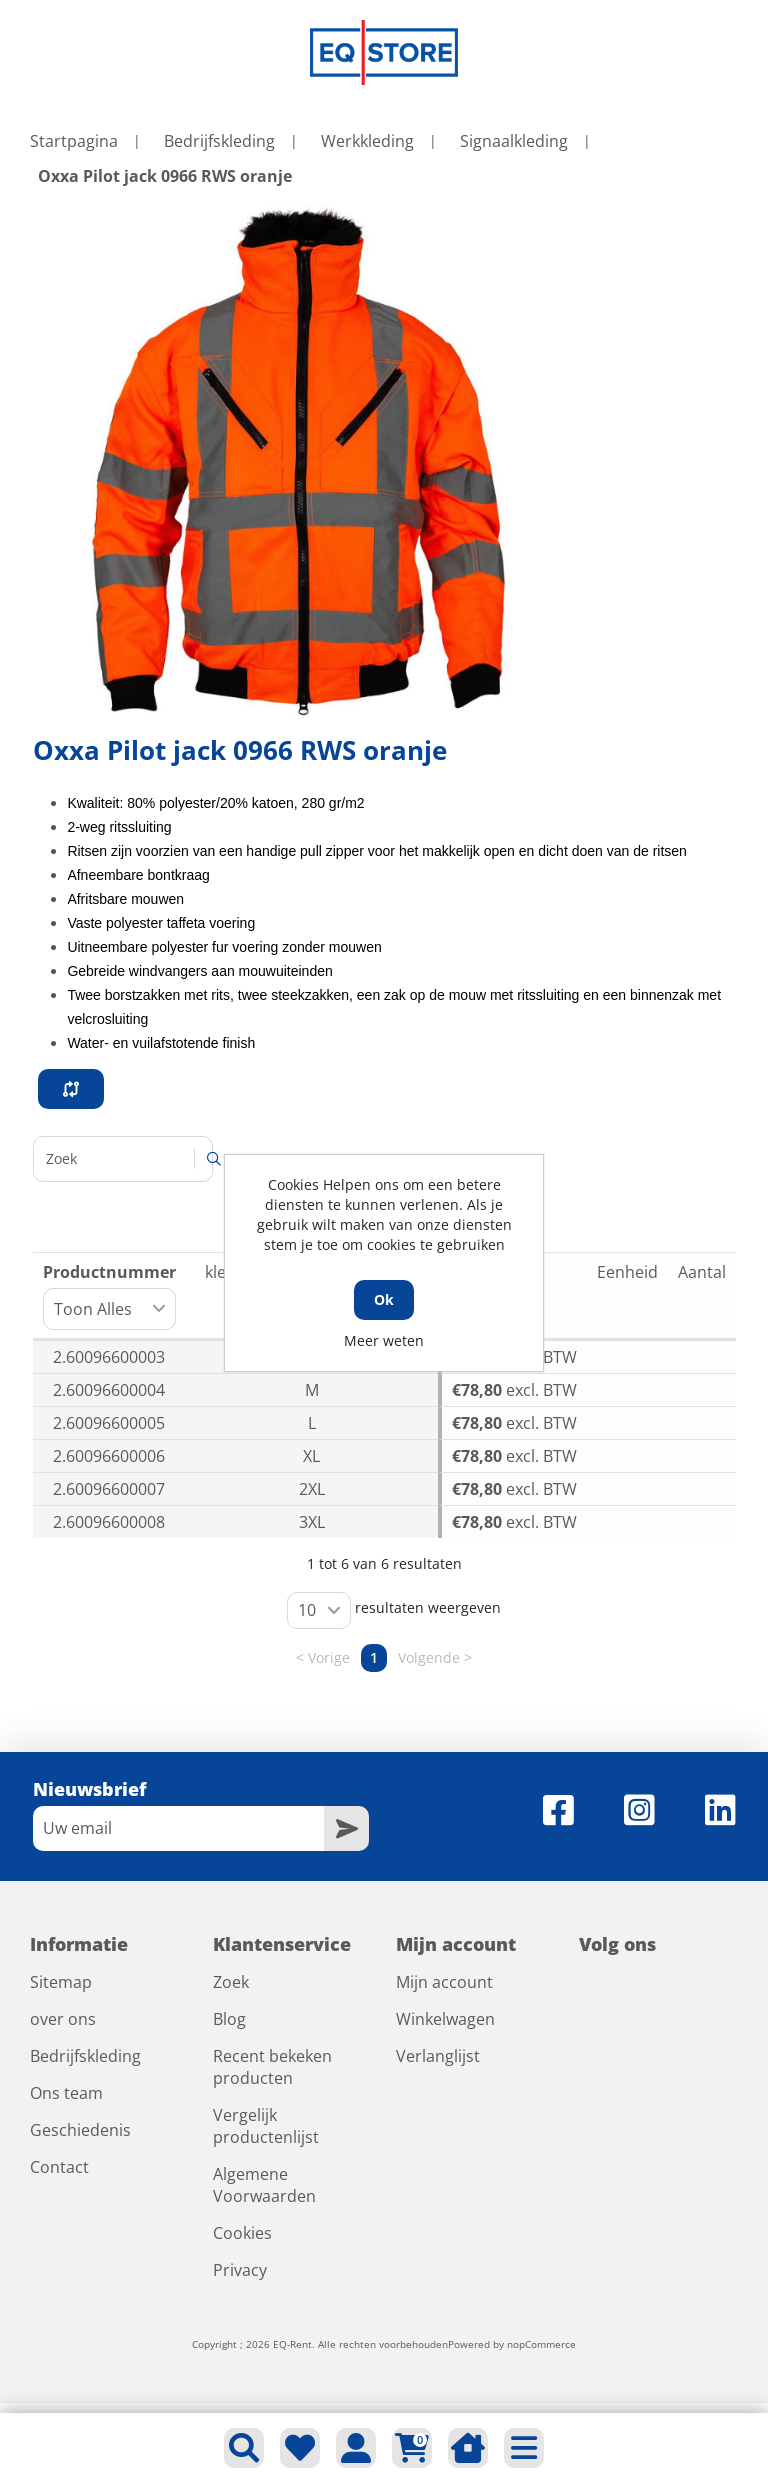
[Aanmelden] (179, 1828)
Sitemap (61, 1982)
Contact (59, 2167)
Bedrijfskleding (85, 2056)
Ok (384, 1299)
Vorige (329, 1658)
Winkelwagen (445, 2019)
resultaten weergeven (394, 1610)
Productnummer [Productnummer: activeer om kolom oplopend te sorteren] (109, 1295)
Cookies (242, 2233)
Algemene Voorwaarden (264, 2185)
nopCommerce (541, 2344)
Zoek (231, 1982)
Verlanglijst (438, 2056)
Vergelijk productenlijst (266, 2126)
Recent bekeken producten (272, 2067)
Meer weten (384, 1340)
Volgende (429, 1658)
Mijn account (444, 1982)
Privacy (240, 2270)
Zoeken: (123, 1159)
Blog (229, 2019)
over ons (63, 2019)
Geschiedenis (80, 2130)
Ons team (66, 2093)
